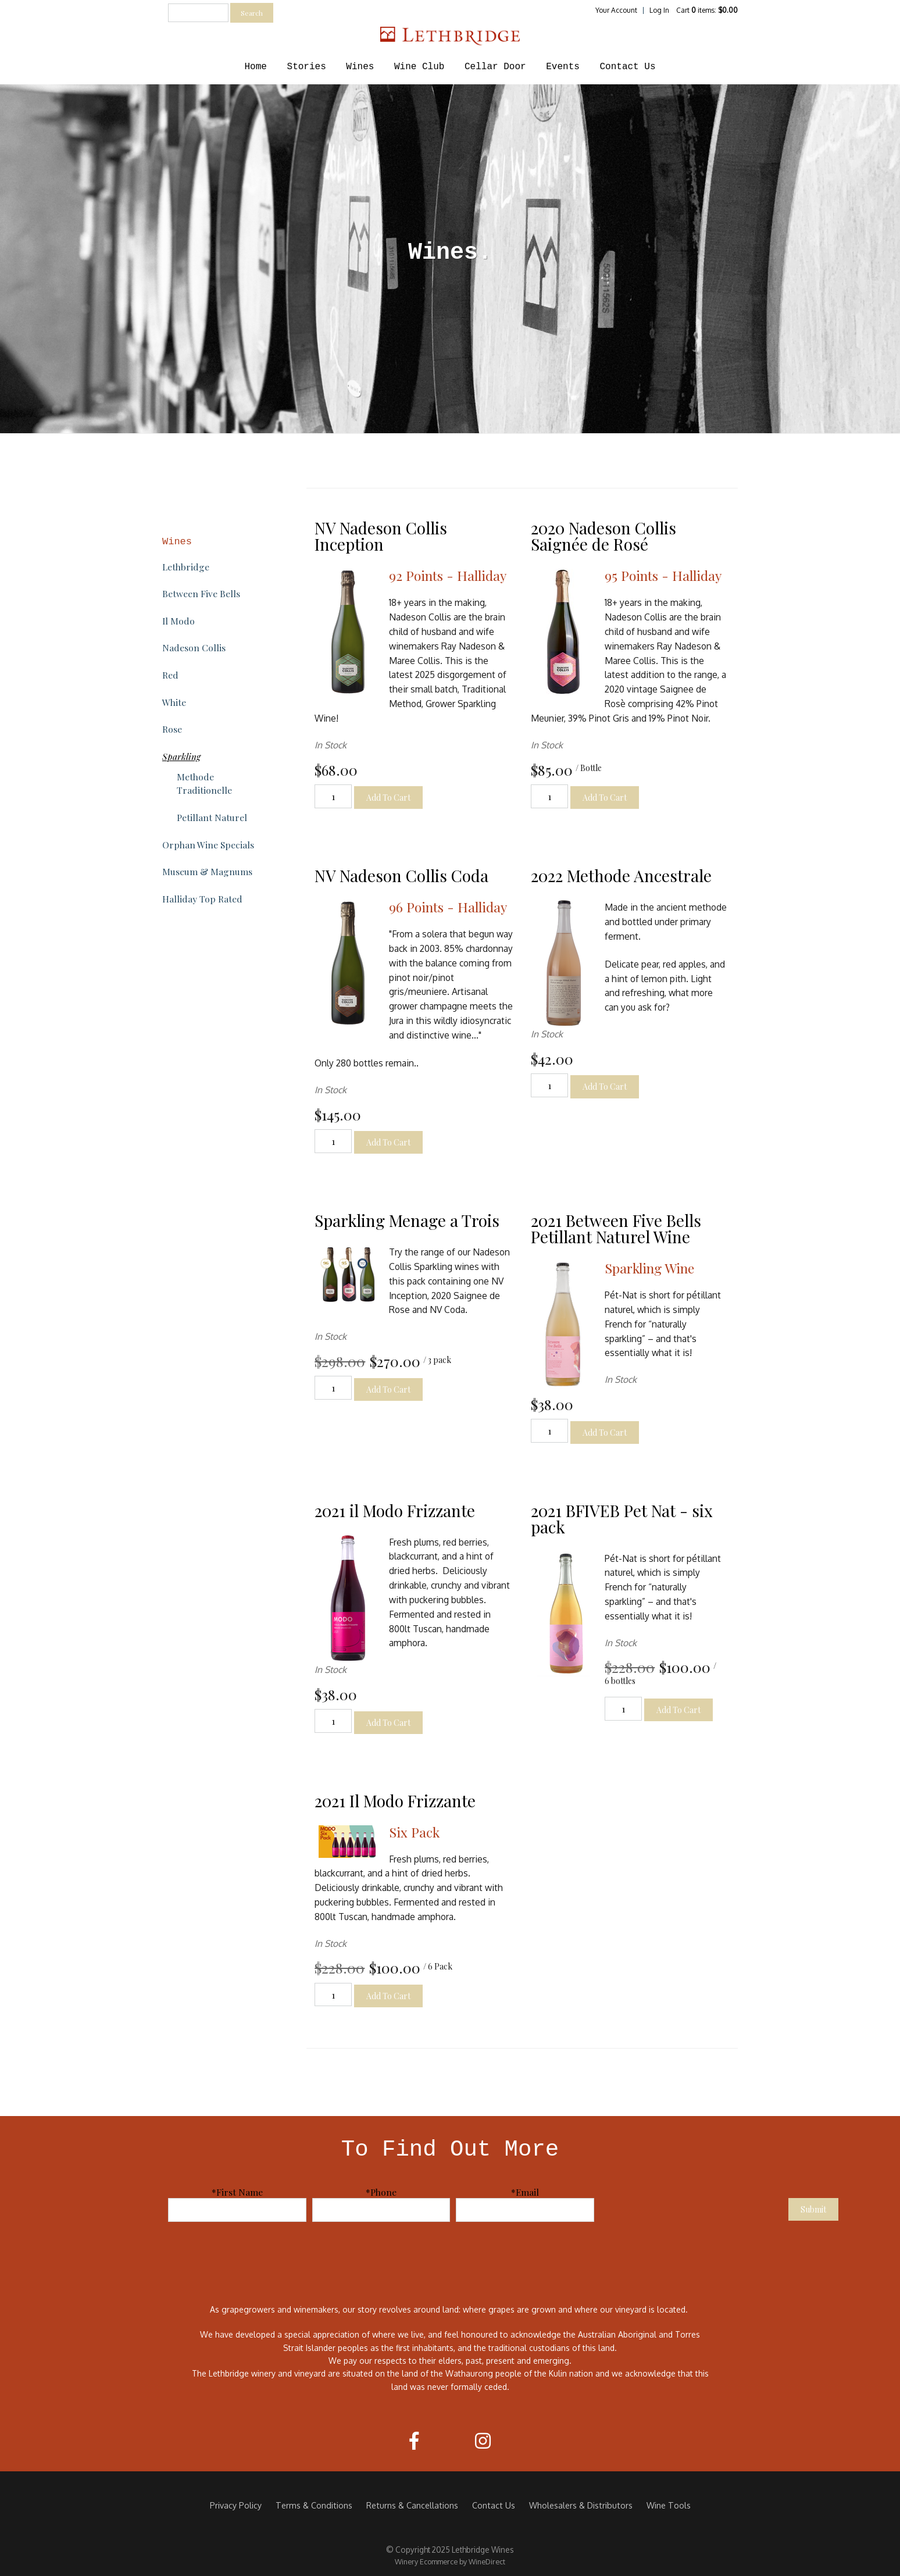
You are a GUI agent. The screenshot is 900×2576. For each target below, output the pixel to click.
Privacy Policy (236, 2505)
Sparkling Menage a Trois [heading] (407, 1220)
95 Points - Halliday (663, 575)
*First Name (237, 2192)
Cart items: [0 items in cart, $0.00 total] (707, 10)
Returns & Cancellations (412, 2505)
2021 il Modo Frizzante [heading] (395, 1510)
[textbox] (198, 12)
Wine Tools (669, 2505)
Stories (306, 67)
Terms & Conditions (314, 2505)
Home (256, 67)
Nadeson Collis (194, 647)
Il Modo (178, 621)
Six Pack (414, 1832)
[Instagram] (483, 2440)
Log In (659, 10)
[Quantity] (333, 796)
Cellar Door (495, 67)
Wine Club (419, 67)
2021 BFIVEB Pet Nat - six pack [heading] (622, 1518)
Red (170, 675)
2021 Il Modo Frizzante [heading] (395, 1800)
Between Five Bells (201, 593)
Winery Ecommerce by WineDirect (450, 2561)
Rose (172, 729)
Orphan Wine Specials (208, 845)
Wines (360, 67)
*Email (525, 2192)
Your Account (616, 10)
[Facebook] (414, 2440)
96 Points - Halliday (448, 907)
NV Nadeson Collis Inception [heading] (381, 536)
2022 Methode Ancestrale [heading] (621, 875)
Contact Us (627, 67)
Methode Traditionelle (204, 783)
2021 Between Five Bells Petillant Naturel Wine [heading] (616, 1228)
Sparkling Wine (649, 1268)
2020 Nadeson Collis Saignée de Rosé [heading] (603, 536)
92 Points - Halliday (447, 575)
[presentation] (694, 2208)
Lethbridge (185, 567)
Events (563, 67)
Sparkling (181, 756)
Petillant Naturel (212, 817)
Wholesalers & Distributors (581, 2505)
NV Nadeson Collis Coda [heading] (401, 875)
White (174, 702)
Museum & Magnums (207, 871)
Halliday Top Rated (202, 899)
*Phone (381, 2192)
